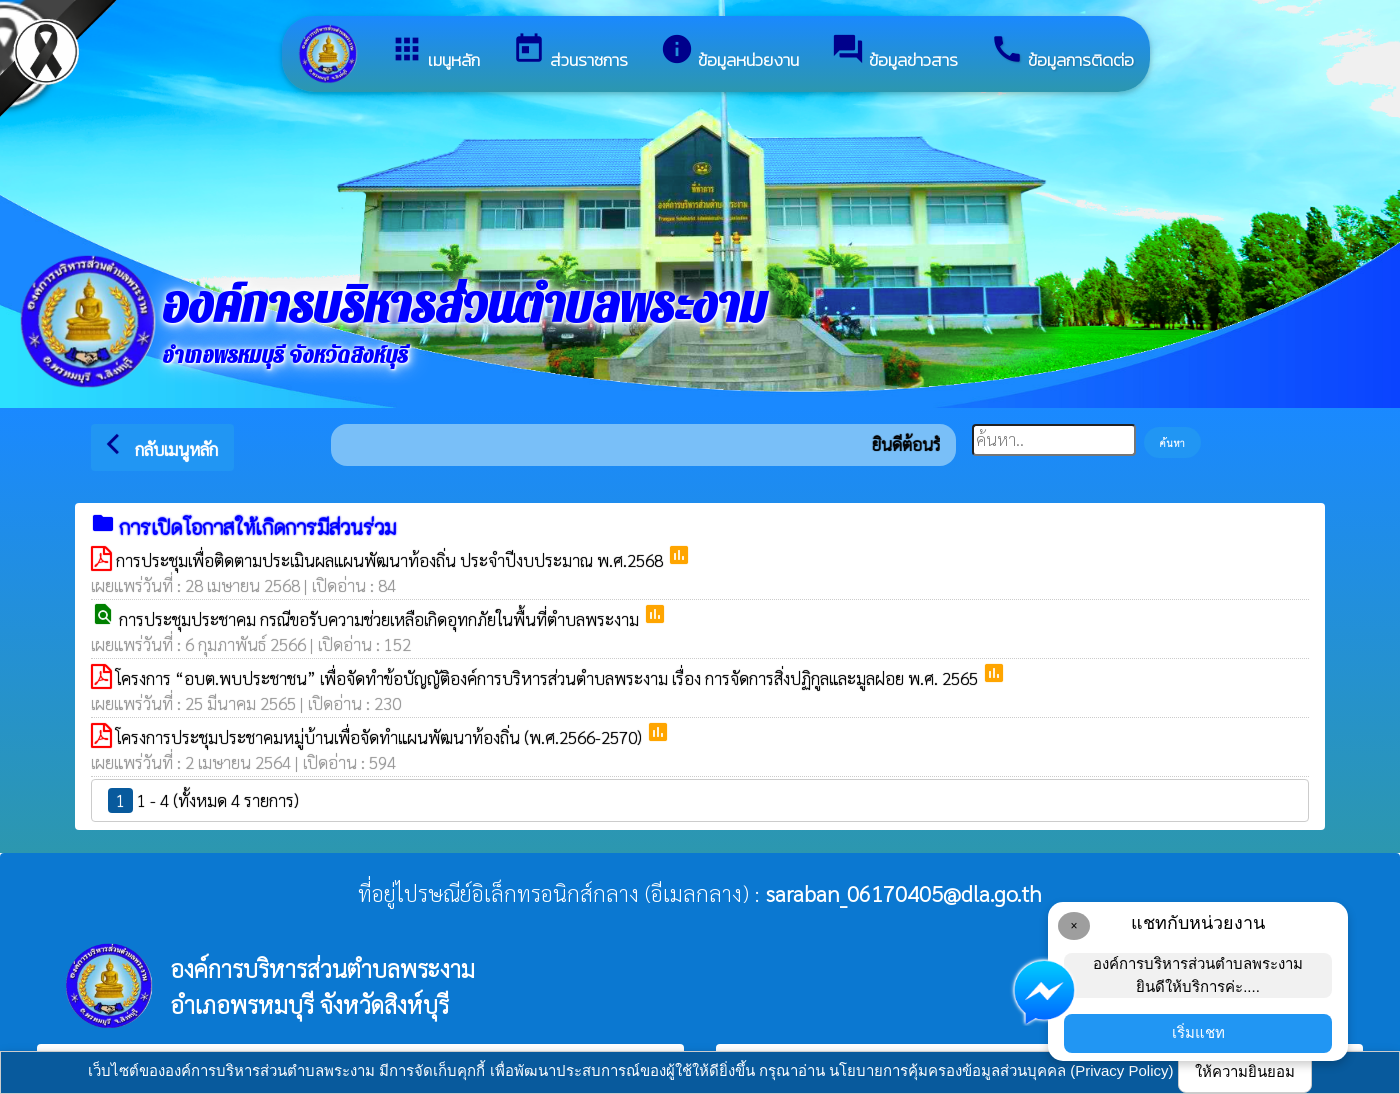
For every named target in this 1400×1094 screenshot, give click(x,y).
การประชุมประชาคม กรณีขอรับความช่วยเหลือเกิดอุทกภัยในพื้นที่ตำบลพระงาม (381, 619)
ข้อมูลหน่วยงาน (729, 52)
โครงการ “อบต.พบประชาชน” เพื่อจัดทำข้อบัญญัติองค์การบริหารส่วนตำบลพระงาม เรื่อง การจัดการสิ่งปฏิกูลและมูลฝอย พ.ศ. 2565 (549, 678)
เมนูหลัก (435, 52)
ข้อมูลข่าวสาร (894, 52)
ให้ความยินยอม (1245, 1071)
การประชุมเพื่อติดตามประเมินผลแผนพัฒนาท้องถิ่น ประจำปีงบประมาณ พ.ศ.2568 (391, 560)
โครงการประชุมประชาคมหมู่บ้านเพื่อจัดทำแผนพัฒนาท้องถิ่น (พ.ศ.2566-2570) (381, 737)
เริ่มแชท (1198, 1032)
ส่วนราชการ (570, 52)
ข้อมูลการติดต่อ (1062, 52)
